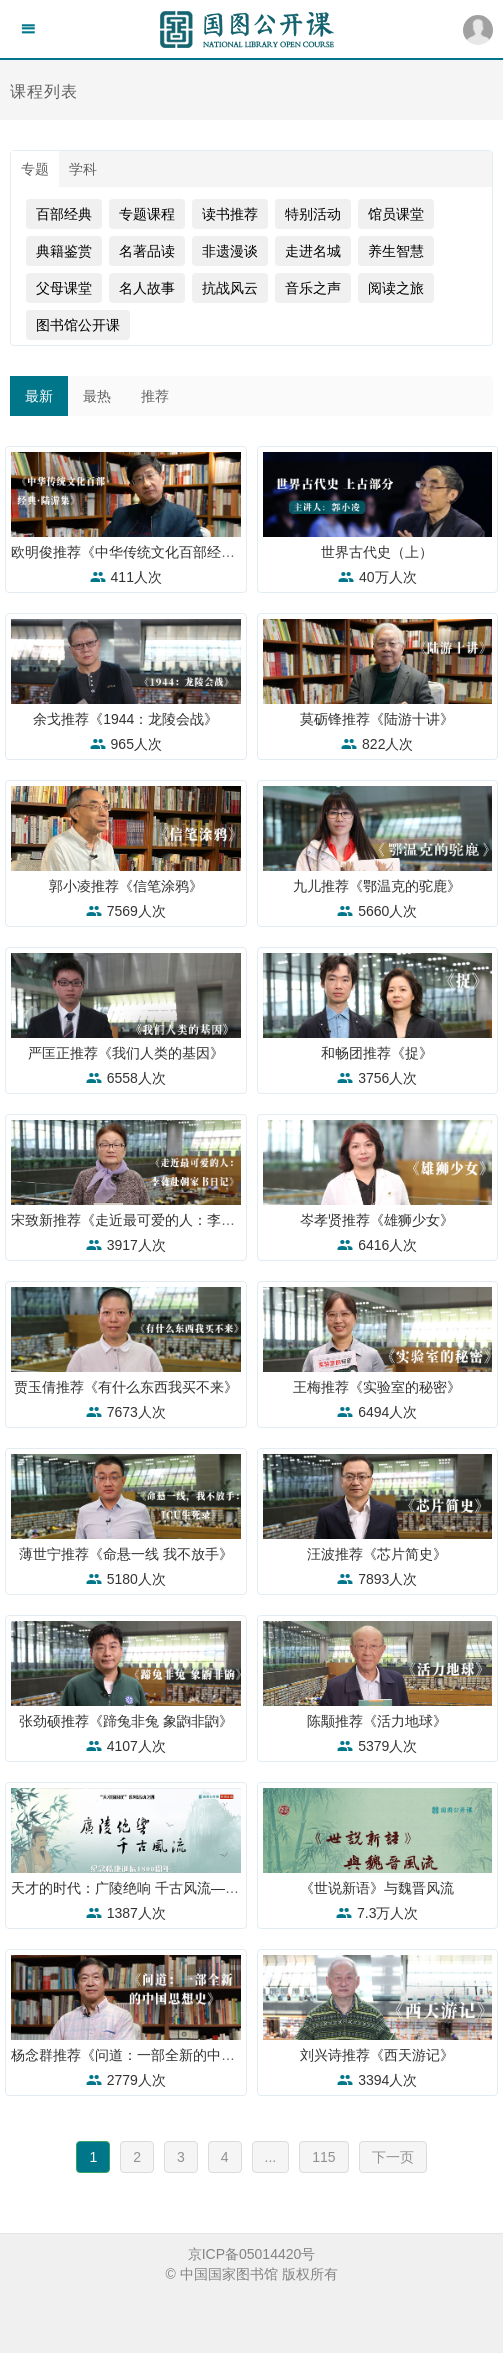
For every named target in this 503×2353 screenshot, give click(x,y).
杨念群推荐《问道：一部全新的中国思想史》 (151, 2055)
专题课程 (147, 214)
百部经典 (64, 214)
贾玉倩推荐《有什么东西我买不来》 (126, 1387)
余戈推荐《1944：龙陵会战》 (125, 719)
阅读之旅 (396, 288)
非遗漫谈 (230, 251)
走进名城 (313, 251)
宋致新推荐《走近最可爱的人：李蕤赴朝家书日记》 (172, 1220)
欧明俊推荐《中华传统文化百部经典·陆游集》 (153, 552)
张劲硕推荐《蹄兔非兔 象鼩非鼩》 (126, 1721)
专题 (35, 169)
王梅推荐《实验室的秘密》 (377, 1387)
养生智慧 (396, 251)
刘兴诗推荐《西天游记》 (377, 2055)
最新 (39, 396)
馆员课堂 (396, 214)
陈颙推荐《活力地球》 (377, 1721)
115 (323, 2157)
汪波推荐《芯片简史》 (377, 1554)
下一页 (393, 2157)
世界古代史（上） (377, 552)
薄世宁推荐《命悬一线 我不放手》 (126, 1554)
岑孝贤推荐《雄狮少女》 (377, 1220)
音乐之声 (313, 288)
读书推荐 (230, 214)
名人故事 (147, 288)
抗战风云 (230, 288)
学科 (83, 169)
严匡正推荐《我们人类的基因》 (126, 1053)
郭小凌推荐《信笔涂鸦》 (126, 886)
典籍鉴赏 (64, 251)
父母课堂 (64, 288)
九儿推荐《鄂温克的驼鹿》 (377, 886)
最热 (97, 396)
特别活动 (313, 214)
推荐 (155, 396)
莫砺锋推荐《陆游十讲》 (377, 719)
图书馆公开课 (78, 325)
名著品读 (147, 251)
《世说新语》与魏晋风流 (377, 1888)
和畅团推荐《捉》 (377, 1053)
